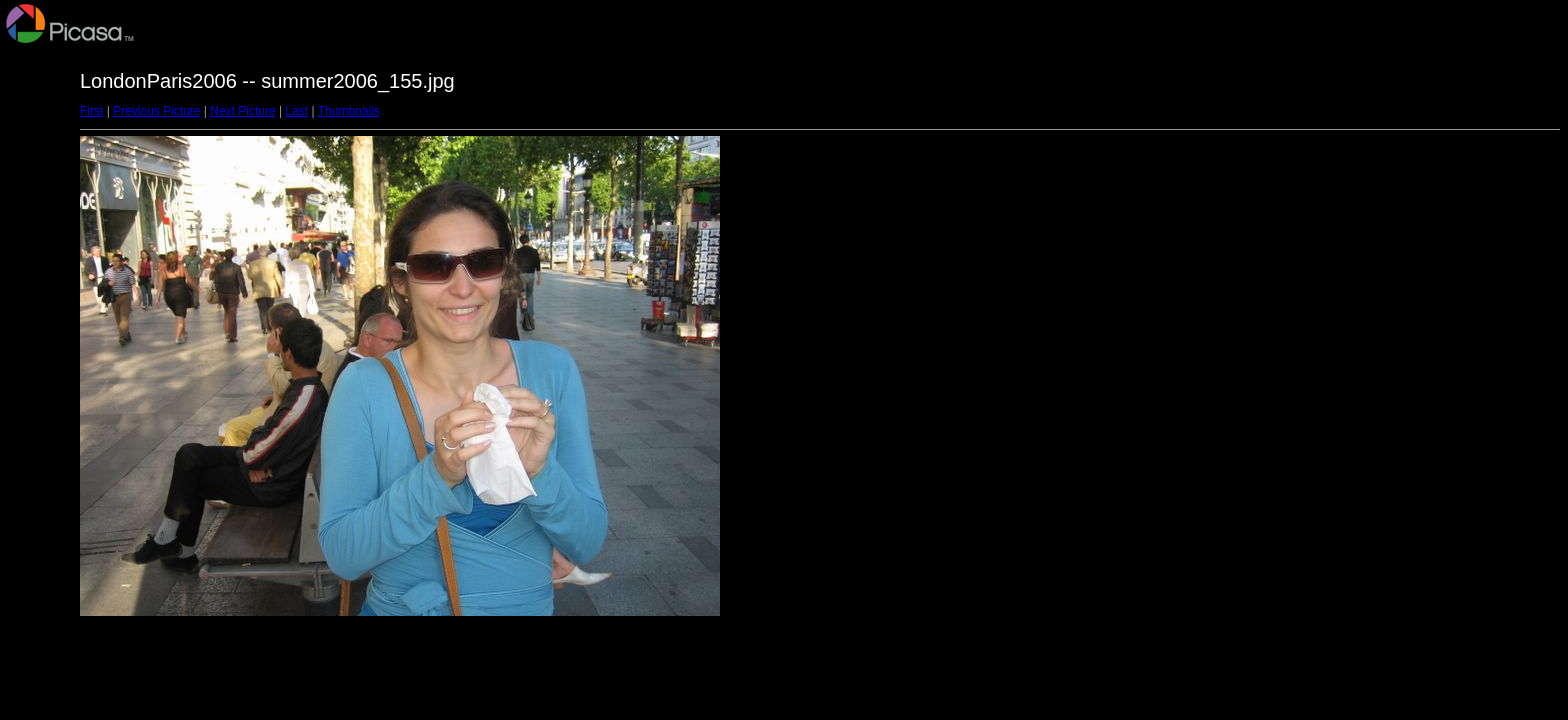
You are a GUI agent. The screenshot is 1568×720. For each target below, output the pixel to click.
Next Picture (242, 111)
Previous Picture (156, 111)
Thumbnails (349, 111)
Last (296, 111)
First (91, 111)
